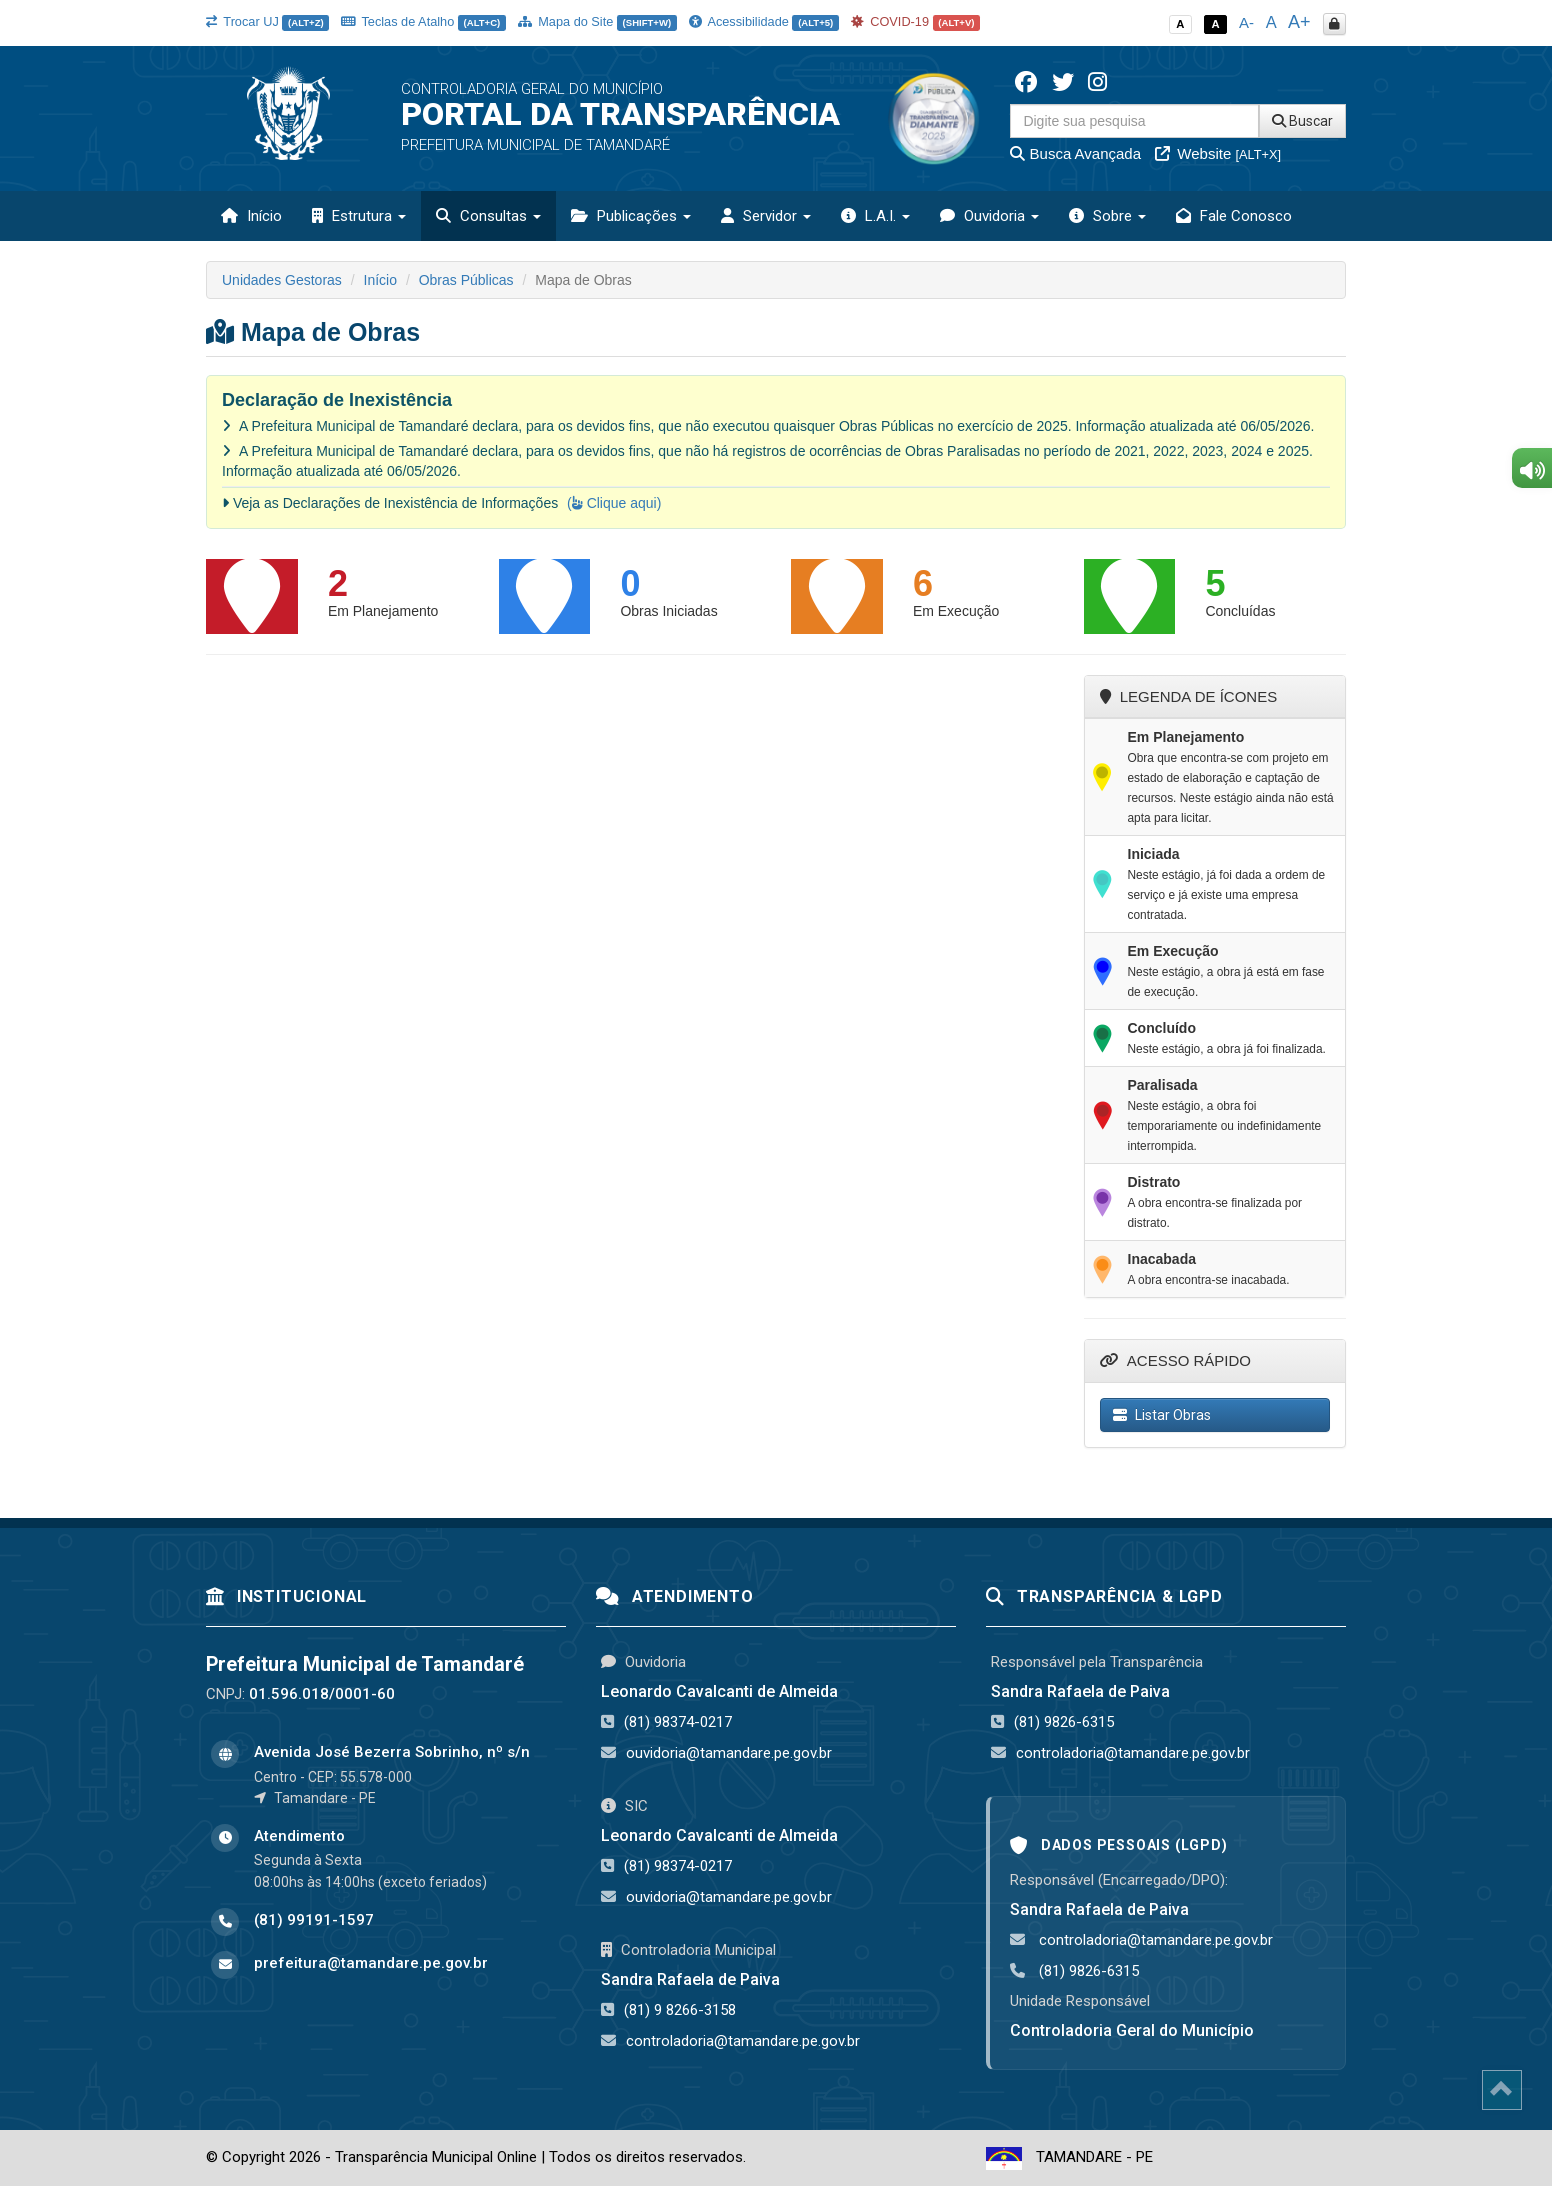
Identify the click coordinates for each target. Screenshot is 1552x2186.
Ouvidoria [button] (989, 216)
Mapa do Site (597, 21)
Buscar (1302, 121)
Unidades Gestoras (282, 280)
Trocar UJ (267, 21)
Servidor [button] (766, 216)
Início (251, 216)
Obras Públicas (466, 280)
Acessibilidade (764, 21)
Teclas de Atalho (423, 21)
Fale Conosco (1234, 216)
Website (1218, 153)
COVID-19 (916, 21)
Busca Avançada (1075, 153)
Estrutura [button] (359, 216)
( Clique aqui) (614, 503)
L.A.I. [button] (875, 216)
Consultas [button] (488, 216)
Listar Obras (1162, 1415)
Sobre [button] (1107, 216)
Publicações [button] (631, 216)
